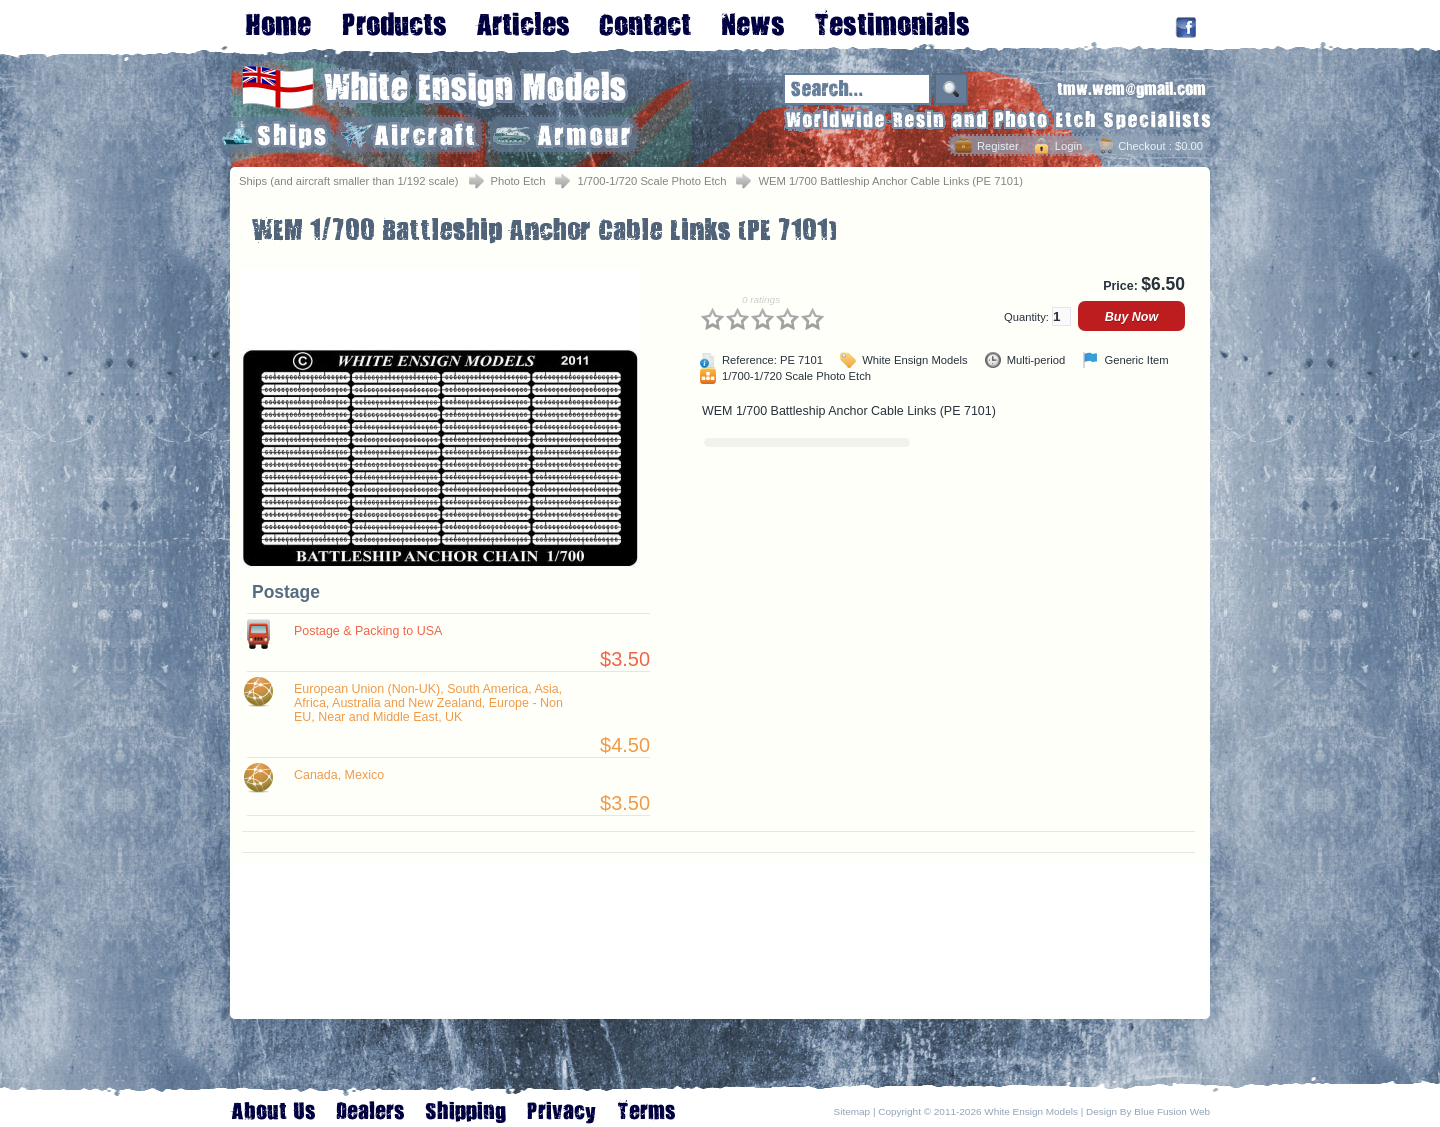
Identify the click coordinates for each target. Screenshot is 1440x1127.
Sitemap (852, 1111)
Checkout (1141, 146)
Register (998, 146)
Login (1068, 146)
